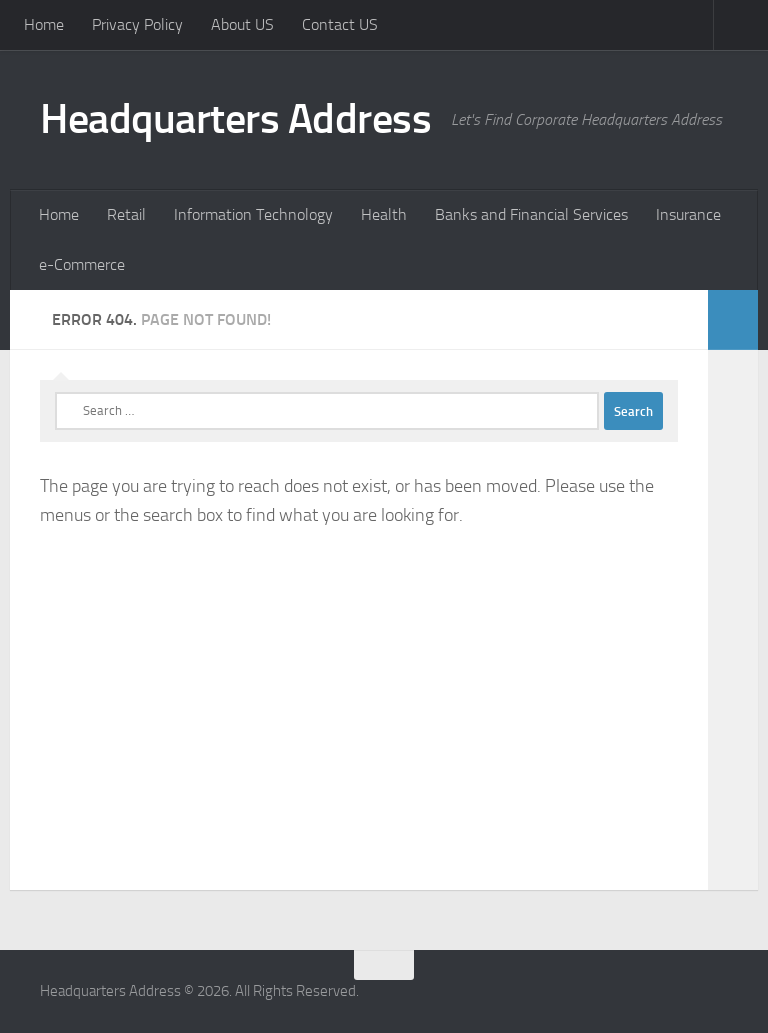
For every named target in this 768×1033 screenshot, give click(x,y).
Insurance (688, 214)
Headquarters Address (235, 119)
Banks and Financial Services (531, 214)
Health (384, 214)
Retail (126, 214)
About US (242, 24)
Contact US (340, 24)
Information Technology (253, 214)
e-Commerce (82, 264)
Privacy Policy (137, 24)
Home (44, 24)
